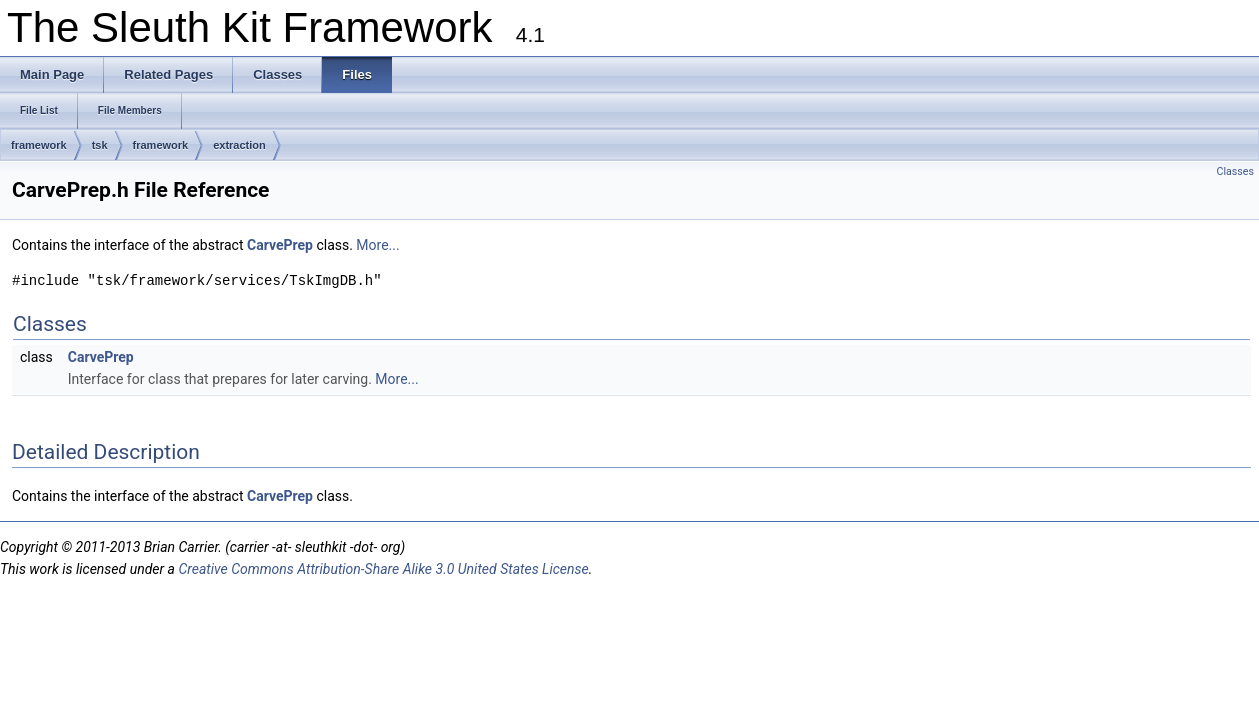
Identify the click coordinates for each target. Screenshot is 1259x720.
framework (39, 145)
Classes (1235, 171)
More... (377, 245)
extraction (239, 145)
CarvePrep (280, 245)
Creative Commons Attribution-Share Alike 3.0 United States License (383, 569)
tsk (100, 145)
